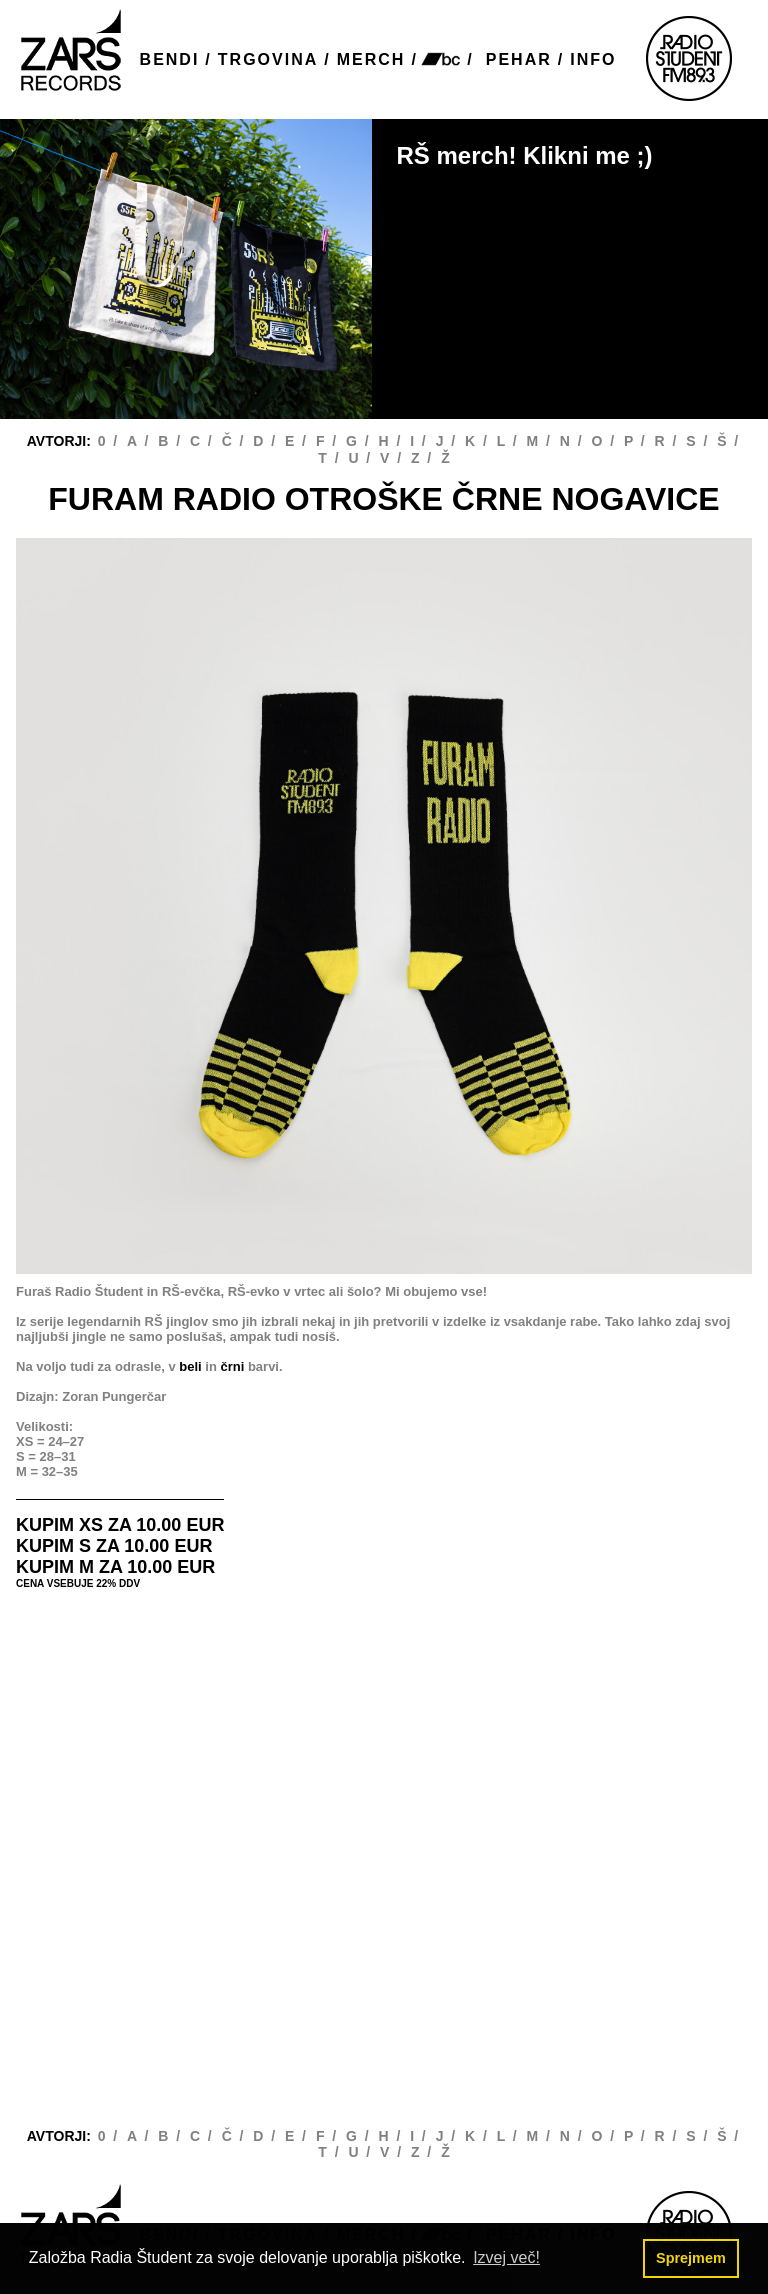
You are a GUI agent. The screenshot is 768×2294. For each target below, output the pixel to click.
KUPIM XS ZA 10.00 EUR (120, 1525)
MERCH (371, 59)
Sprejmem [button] (691, 2258)
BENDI (170, 59)
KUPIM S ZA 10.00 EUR (114, 1546)
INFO (593, 59)
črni (232, 1366)
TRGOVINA (268, 59)
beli (190, 1366)
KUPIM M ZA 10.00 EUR (115, 1567)
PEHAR (519, 59)
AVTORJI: (61, 441)
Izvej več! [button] (506, 2257)
